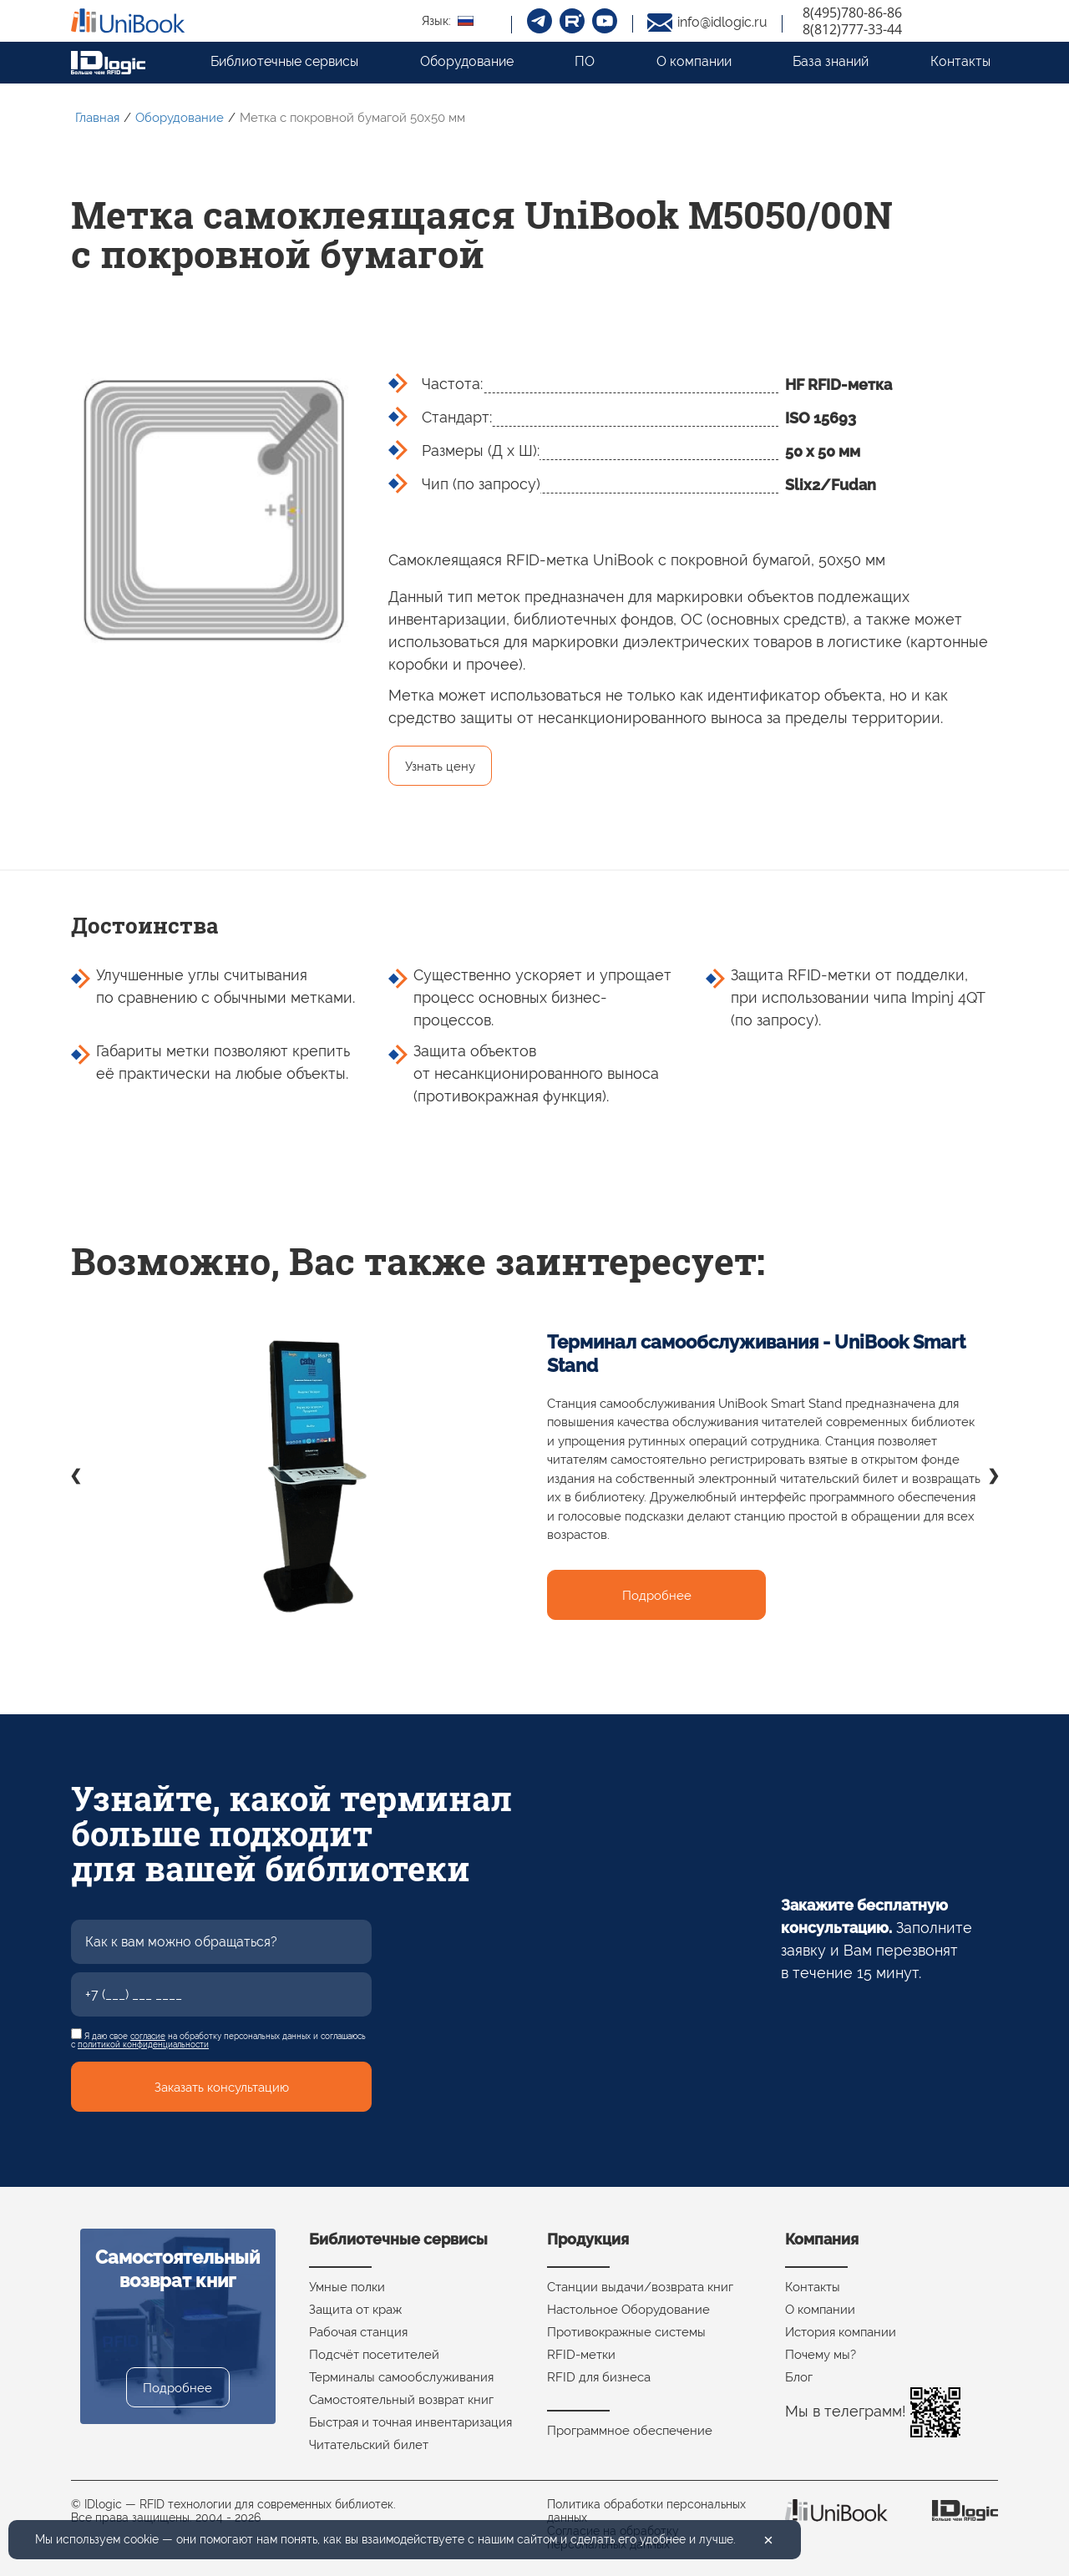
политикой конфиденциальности (143, 2044)
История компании (840, 2332)
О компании (694, 61)
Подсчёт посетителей (374, 2354)
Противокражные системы (626, 2332)
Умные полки (347, 2287)
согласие (147, 2036)
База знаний (831, 61)
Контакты (960, 61)
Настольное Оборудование (628, 2309)
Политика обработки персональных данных (646, 2511)
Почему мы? (820, 2354)
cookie (141, 2539)
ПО (585, 61)
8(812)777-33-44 (852, 29)
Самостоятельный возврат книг (401, 2399)
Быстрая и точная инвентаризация (410, 2422)
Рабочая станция (358, 2332)
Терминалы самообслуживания (401, 2377)
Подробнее (657, 1595)
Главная (97, 117)
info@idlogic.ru (722, 22)
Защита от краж (355, 2309)
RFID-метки (581, 2354)
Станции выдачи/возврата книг (640, 2287)
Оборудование (467, 61)
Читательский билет (368, 2444)
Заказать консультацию (222, 2087)
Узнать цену (440, 766)
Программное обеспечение (629, 2430)
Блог (799, 2377)
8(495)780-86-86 (852, 12)
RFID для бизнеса (599, 2377)
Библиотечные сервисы (284, 61)
